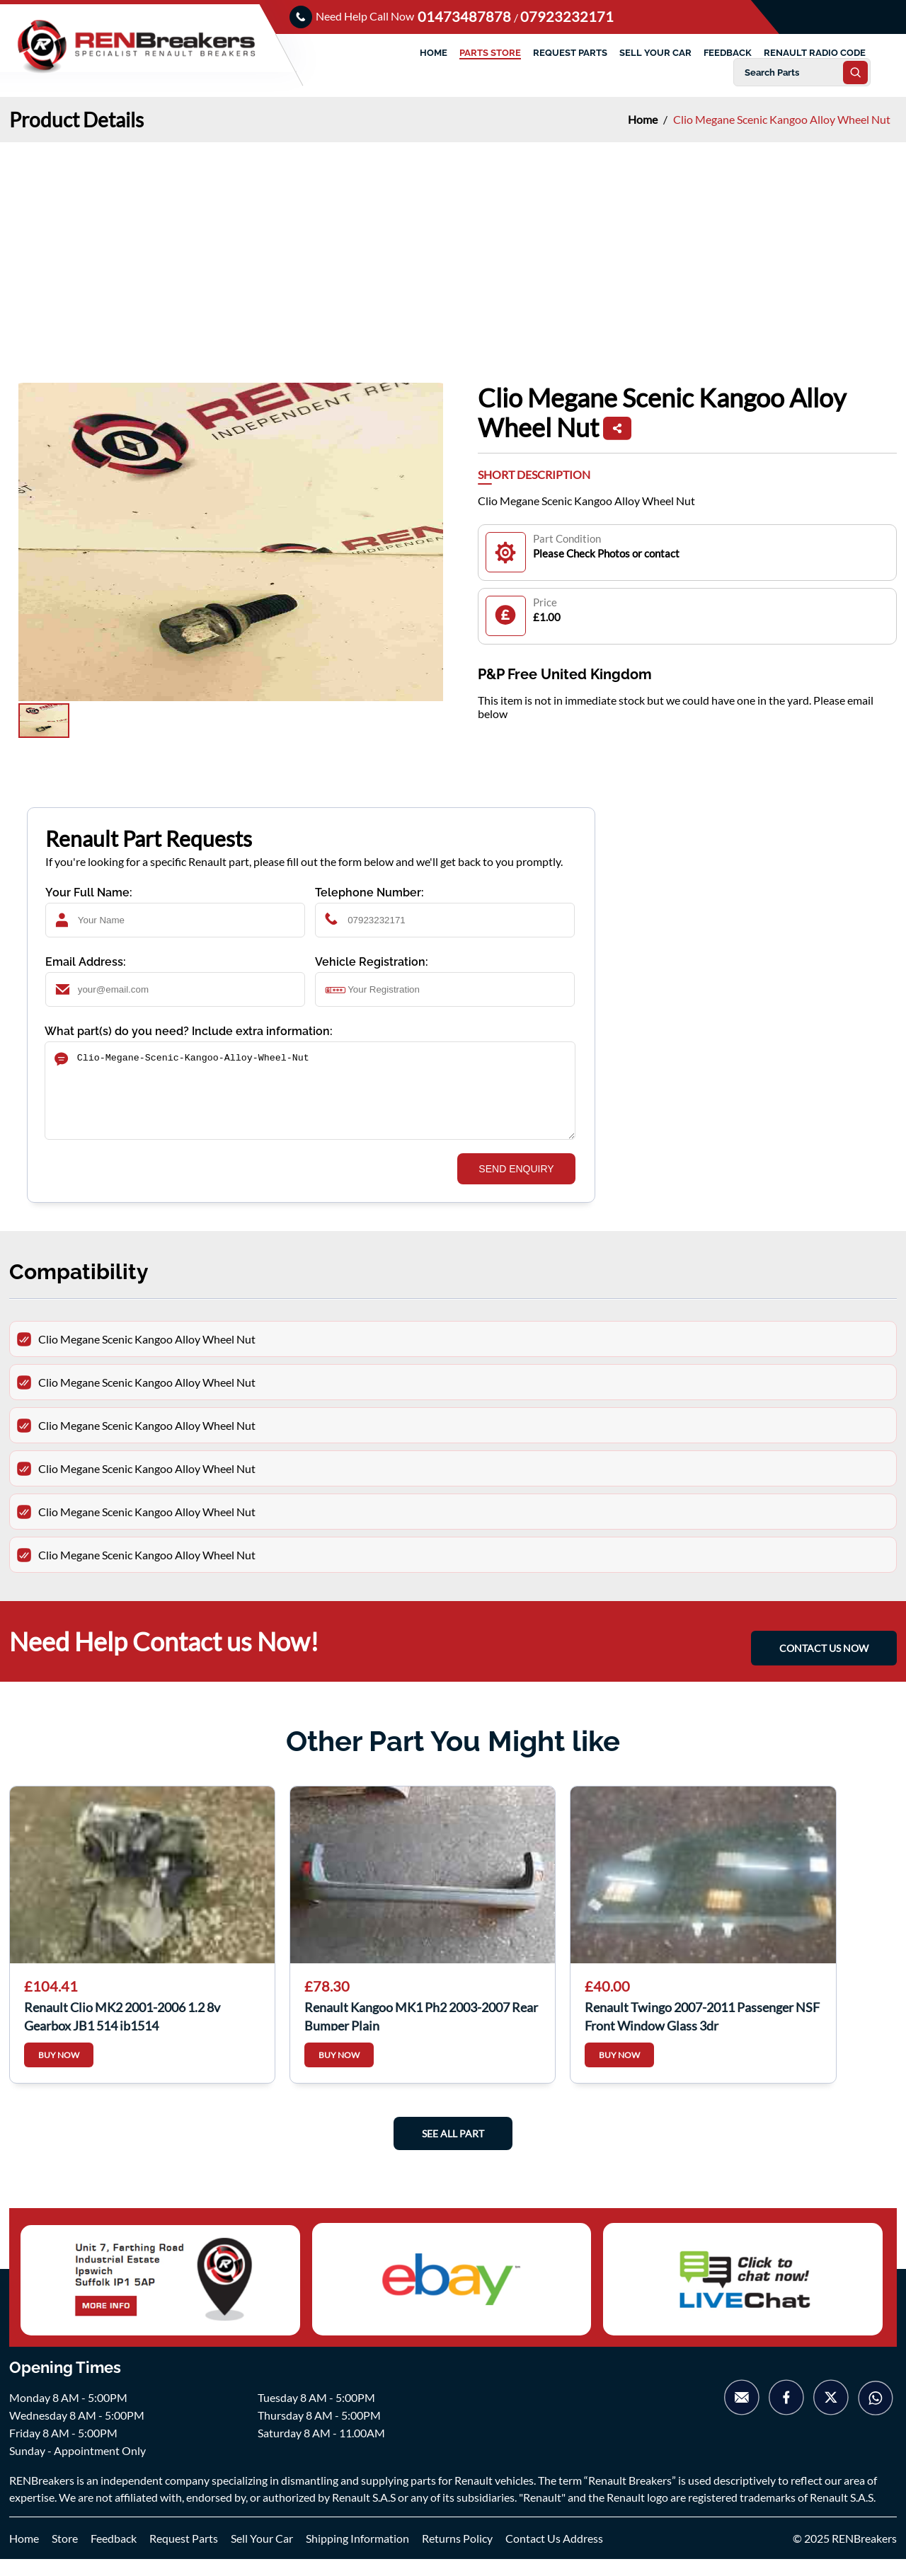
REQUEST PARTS (570, 52)
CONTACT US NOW (823, 1660)
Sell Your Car (262, 2555)
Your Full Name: (88, 892)
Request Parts (183, 2555)
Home (644, 119)
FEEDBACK (728, 52)
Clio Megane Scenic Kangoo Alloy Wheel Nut (781, 119)
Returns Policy (457, 2555)
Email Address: (85, 962)
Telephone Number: (369, 892)
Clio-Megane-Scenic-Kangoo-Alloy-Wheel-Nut (310, 1099)
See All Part (453, 2150)
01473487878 (466, 16)
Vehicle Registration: (371, 962)
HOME (433, 52)
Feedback (114, 2555)
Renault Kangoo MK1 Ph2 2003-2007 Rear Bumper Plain (421, 2031)
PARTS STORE (490, 52)
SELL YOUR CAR (655, 52)
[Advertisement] (453, 248)
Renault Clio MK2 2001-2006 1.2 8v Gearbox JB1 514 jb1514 (122, 2031)
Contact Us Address (554, 2555)
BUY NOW (58, 2072)
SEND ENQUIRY (516, 1185)
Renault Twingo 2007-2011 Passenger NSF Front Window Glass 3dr (702, 2031)
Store (65, 2555)
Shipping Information (357, 2555)
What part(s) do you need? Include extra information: (189, 1031)
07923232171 (567, 16)
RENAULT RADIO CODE (815, 52)
